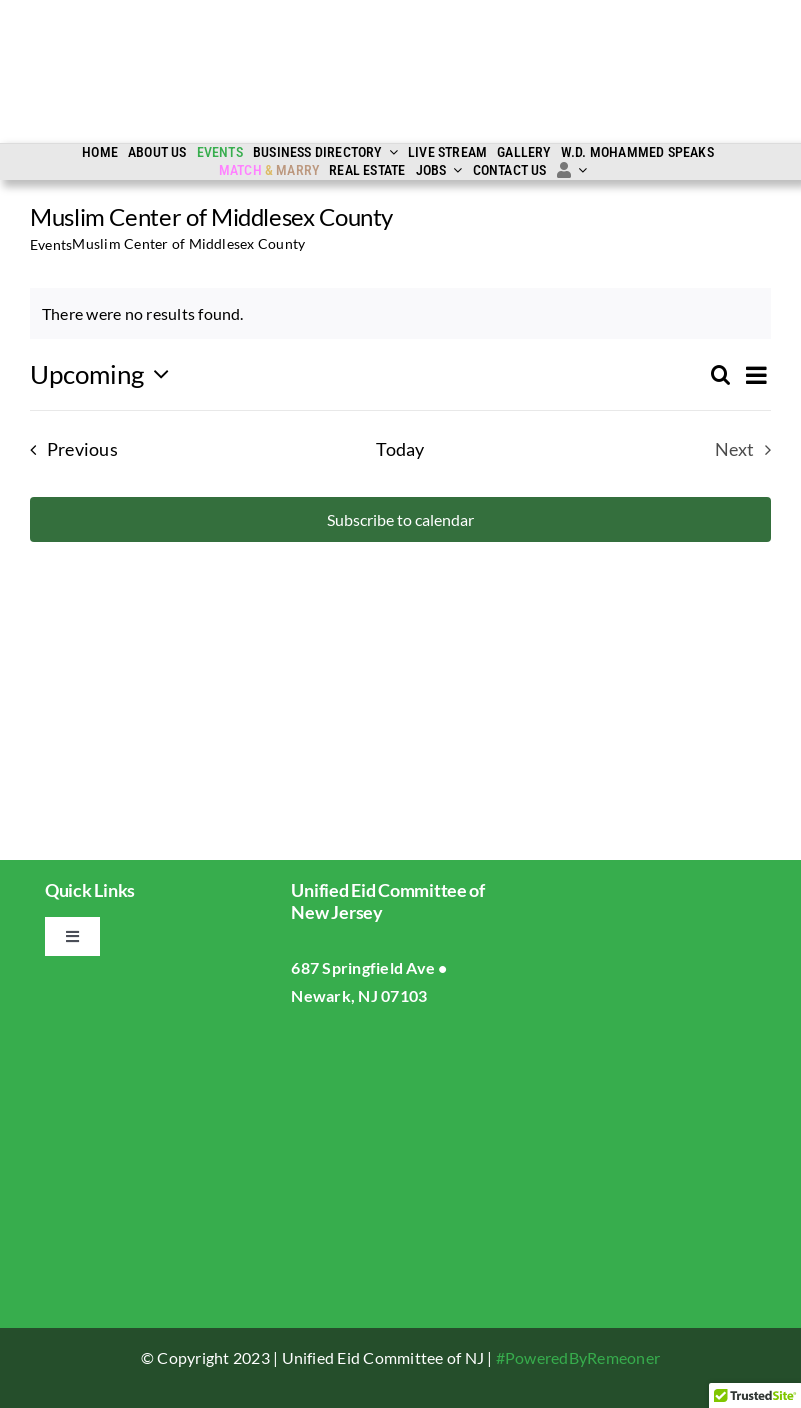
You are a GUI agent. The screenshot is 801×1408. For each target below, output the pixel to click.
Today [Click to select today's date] (400, 449)
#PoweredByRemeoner (578, 1357)
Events (51, 244)
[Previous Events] (68, 450)
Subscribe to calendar (400, 519)
